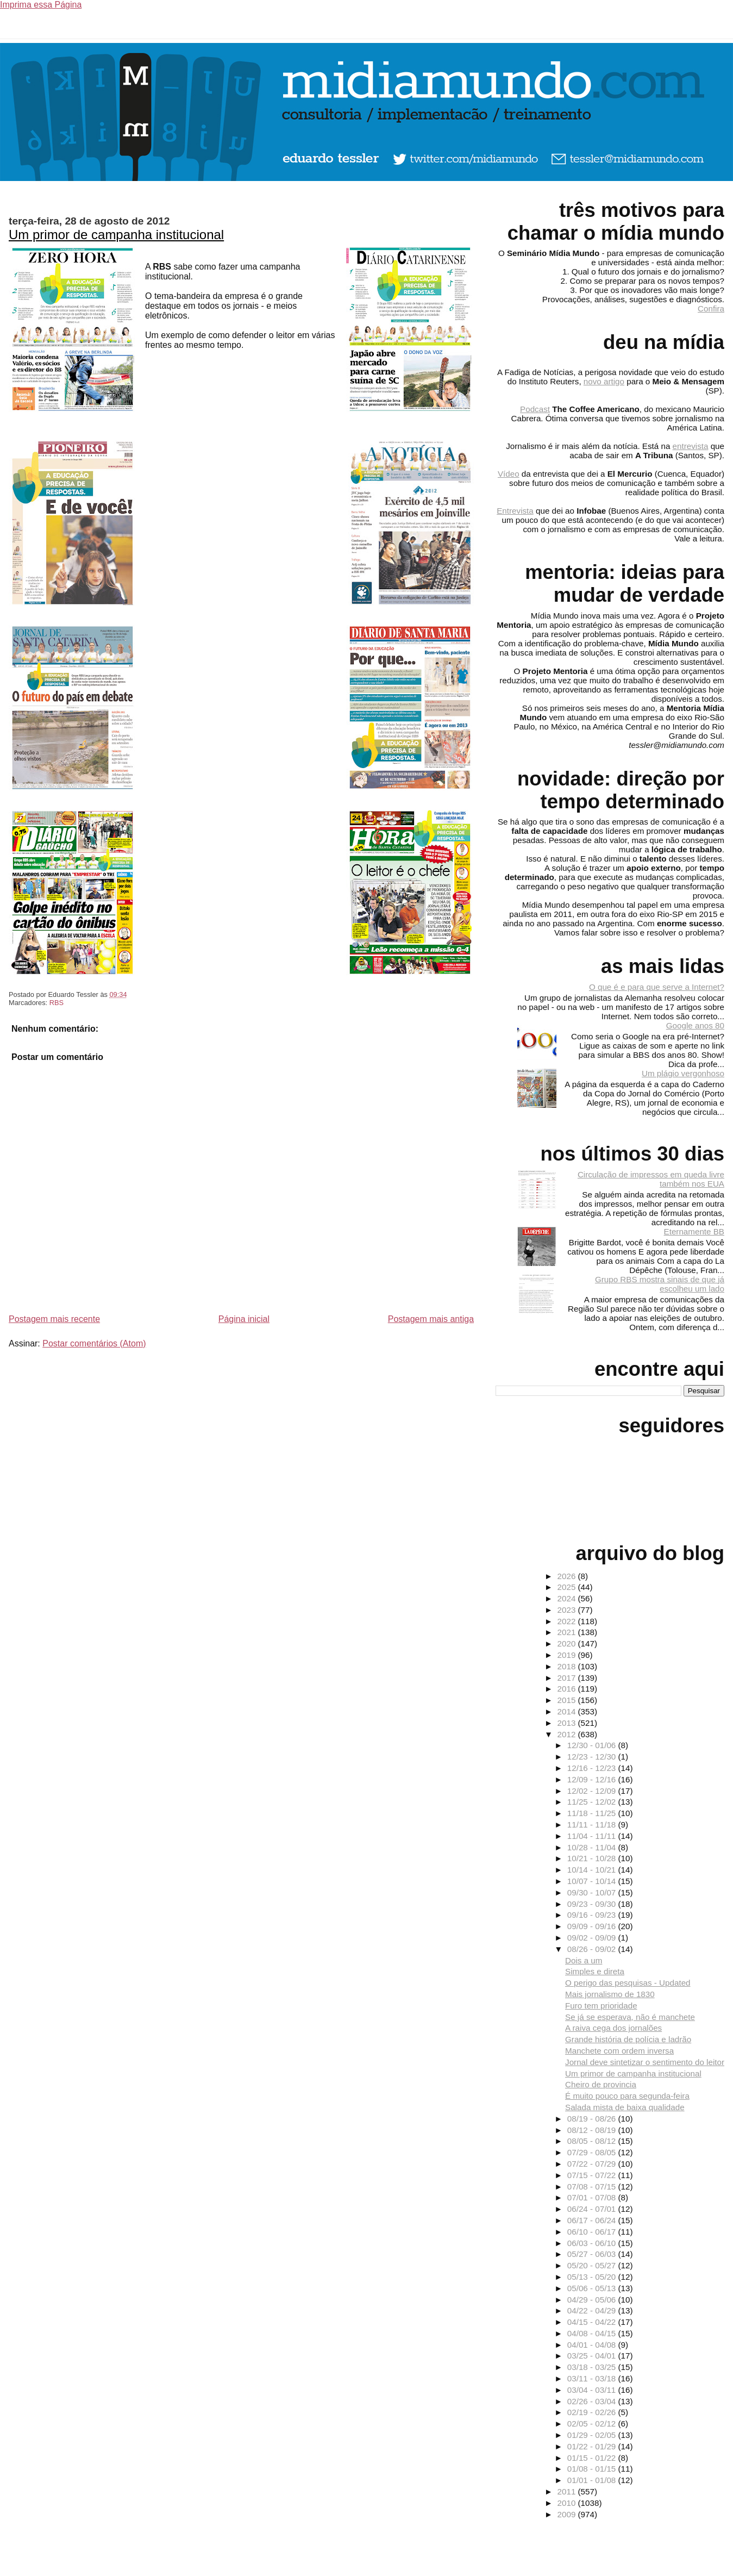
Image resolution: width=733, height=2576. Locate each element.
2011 (567, 2491)
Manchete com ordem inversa (619, 2050)
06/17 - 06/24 (592, 2220)
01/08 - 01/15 (592, 2468)
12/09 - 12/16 (592, 1779)
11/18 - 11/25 (592, 1813)
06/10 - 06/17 (592, 2231)
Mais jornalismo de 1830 (610, 1994)
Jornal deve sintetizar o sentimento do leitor (644, 2062)
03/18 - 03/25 (592, 2367)
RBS (56, 1003)
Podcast (535, 409)
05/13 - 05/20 (592, 2276)
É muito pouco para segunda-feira (627, 2095)
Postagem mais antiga (431, 1319)
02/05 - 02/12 (592, 2423)
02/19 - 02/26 (592, 2412)
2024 (567, 1598)
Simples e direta (594, 1971)
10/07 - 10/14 (592, 1881)
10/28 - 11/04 (592, 1847)
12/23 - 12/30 (592, 1756)
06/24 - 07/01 (592, 2208)
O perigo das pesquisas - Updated (627, 1982)
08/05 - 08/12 (592, 2140)
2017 (567, 1677)
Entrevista (515, 510)
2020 (567, 1643)
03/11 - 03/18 (592, 2378)
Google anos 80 (695, 1025)
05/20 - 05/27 (592, 2265)
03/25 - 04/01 (592, 2355)
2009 (567, 2514)
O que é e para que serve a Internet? (656, 986)
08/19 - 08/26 (592, 2118)
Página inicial (244, 1319)
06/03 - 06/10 (592, 2243)
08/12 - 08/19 (592, 2130)
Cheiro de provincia (600, 2084)
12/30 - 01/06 (592, 1745)
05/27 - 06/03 (592, 2254)
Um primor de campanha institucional (116, 234)
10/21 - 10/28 (592, 1858)
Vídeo (508, 473)
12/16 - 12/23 (592, 1768)
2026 (567, 1576)
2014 (567, 1711)
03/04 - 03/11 (592, 2389)
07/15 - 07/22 (592, 2175)
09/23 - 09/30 (592, 1903)
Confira (711, 308)
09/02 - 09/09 (592, 1937)
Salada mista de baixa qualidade (625, 2107)
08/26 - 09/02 (592, 1949)
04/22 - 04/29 (592, 2310)
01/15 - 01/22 (592, 2457)
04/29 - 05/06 (592, 2299)
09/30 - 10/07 (592, 1892)
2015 (567, 1700)
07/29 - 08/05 (592, 2152)
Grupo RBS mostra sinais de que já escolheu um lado (659, 1284)
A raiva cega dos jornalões (613, 2027)
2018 (567, 1666)
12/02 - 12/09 (592, 1790)
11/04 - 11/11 (592, 1836)
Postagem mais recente (54, 1319)
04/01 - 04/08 (592, 2344)
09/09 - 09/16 (592, 1926)
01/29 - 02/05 (592, 2435)
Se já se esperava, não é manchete (630, 2017)
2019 (567, 1655)
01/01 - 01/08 (592, 2480)
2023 (567, 1609)
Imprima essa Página (41, 4)
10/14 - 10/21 (592, 1869)
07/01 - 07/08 (592, 2197)
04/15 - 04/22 (592, 2321)
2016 (567, 1688)
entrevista (691, 446)
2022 (567, 1621)
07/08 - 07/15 (592, 2186)
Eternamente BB (694, 1231)
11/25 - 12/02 (592, 1801)
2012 (567, 1734)
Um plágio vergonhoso (683, 1073)
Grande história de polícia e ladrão (628, 2039)
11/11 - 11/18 (592, 1824)
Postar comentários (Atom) (94, 1343)
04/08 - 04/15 (592, 2333)
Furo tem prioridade (601, 2005)
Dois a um (583, 1960)
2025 (567, 1587)
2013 (567, 1722)
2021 (567, 1632)
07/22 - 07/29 (592, 2163)
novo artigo (604, 381)
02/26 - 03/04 (592, 2401)
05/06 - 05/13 (592, 2288)
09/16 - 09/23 (592, 1914)
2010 (567, 2503)
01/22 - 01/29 (592, 2446)
